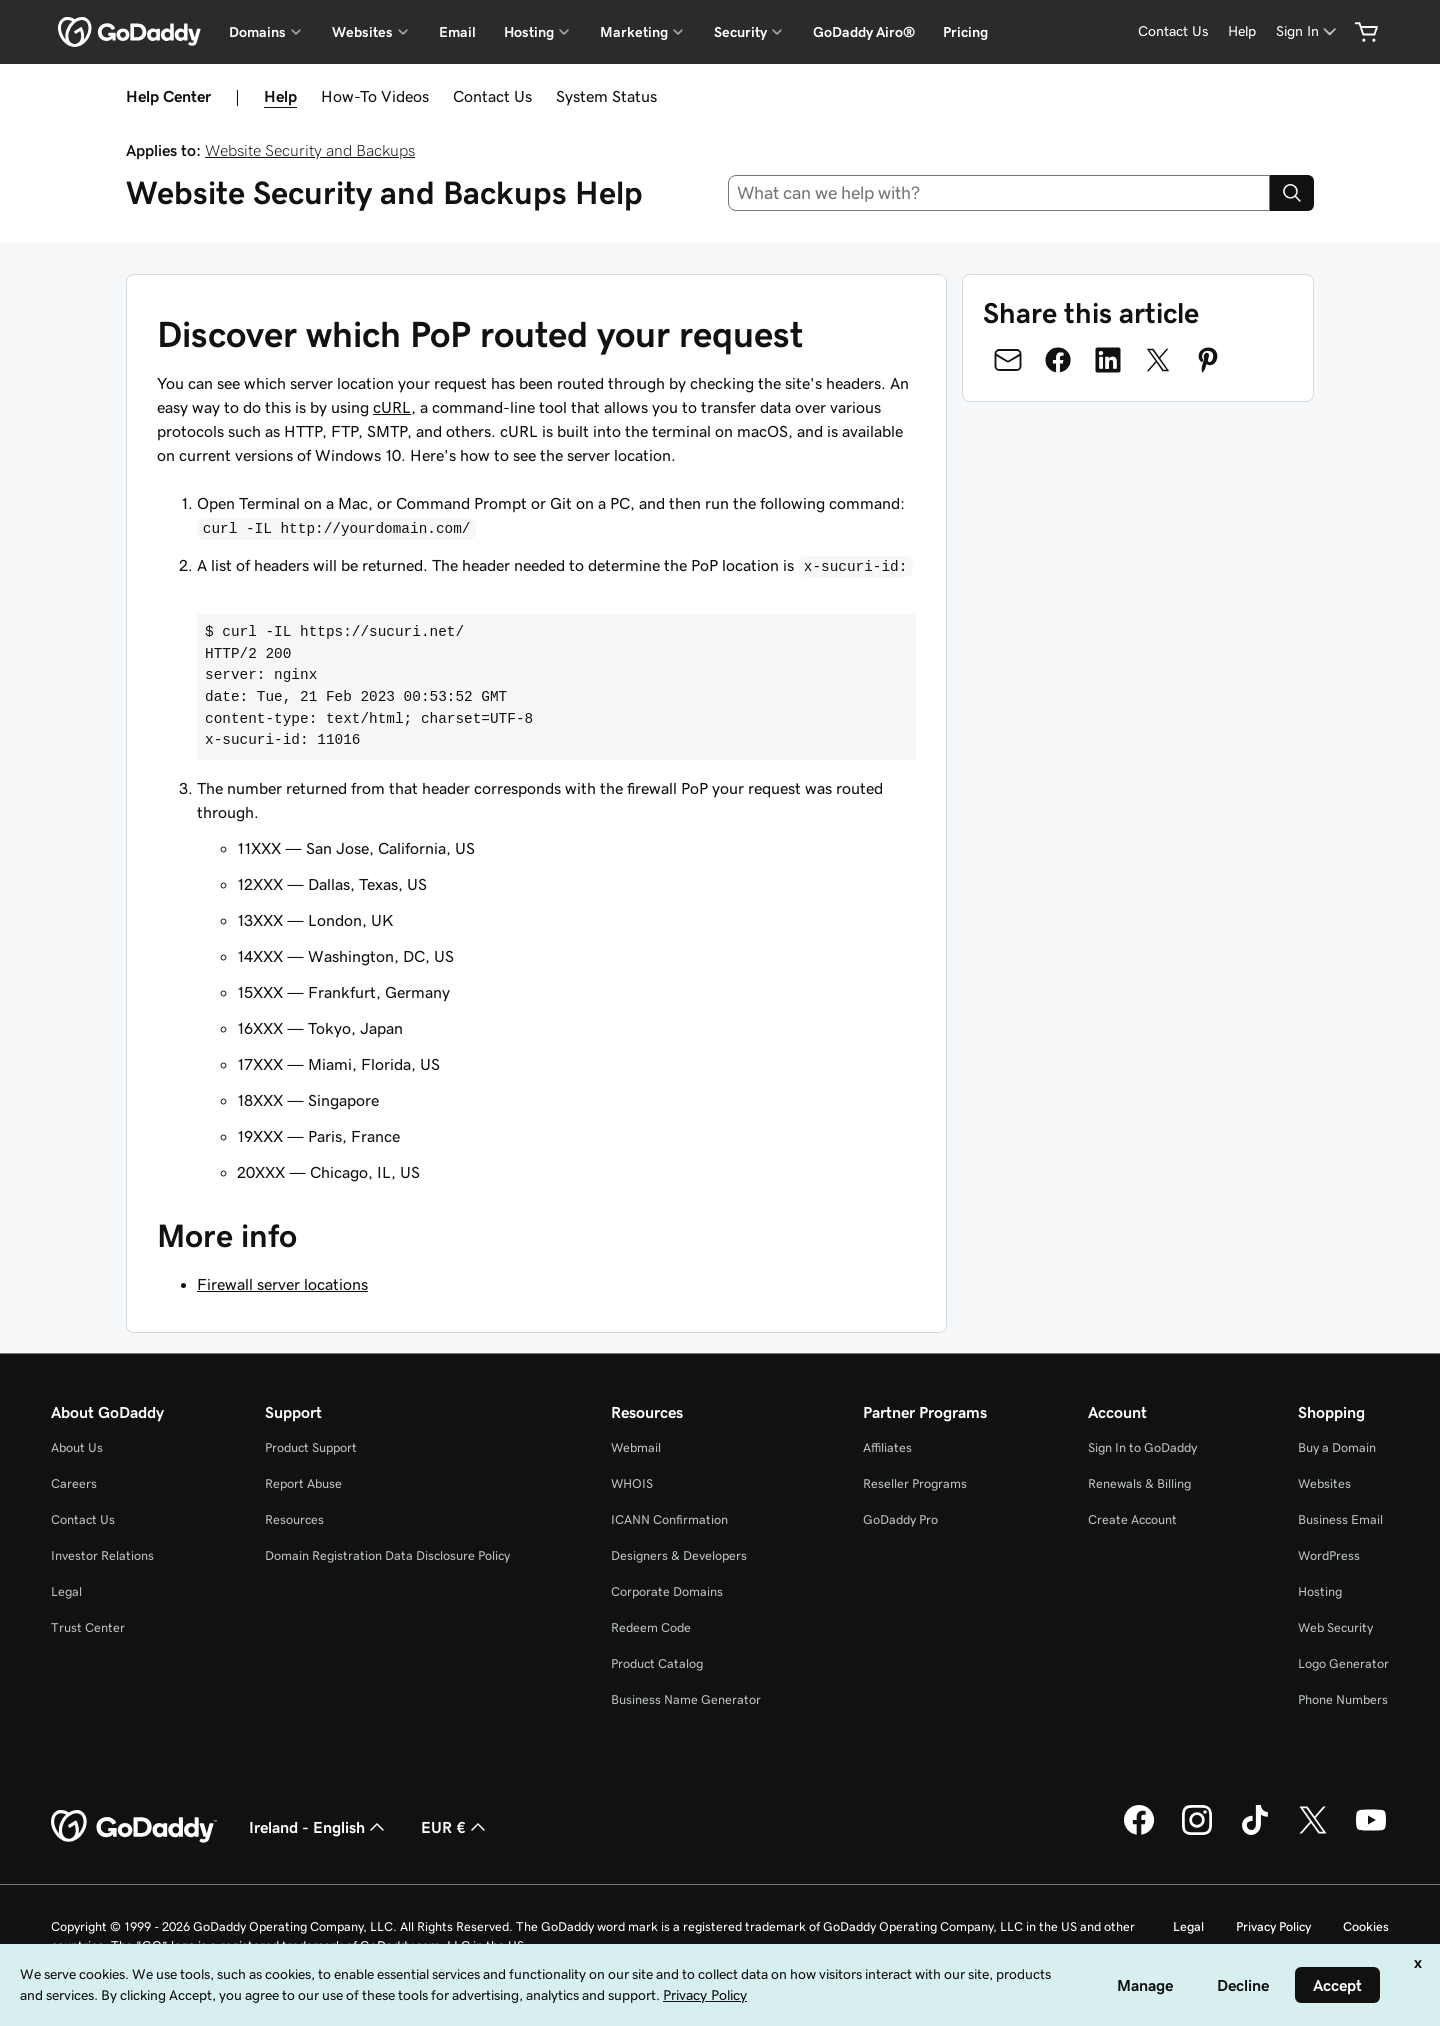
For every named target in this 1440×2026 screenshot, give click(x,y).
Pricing (965, 32)
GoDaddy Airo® (864, 32)
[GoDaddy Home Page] (134, 1827)
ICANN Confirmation (669, 1519)
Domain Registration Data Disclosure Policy (387, 1555)
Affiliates (887, 1447)
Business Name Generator (686, 1699)
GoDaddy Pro (900, 1519)
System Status (606, 96)
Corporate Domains (667, 1591)
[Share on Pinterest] (1208, 360)
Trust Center (88, 1627)
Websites (1324, 1483)
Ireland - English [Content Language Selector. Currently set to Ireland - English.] (319, 1827)
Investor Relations (102, 1555)
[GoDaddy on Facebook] (1139, 1832)
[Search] (1292, 193)
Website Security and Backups (310, 150)
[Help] (1242, 31)
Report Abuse (303, 1483)
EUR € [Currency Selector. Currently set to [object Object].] (455, 1827)
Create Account (1132, 1519)
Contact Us (492, 96)
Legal (66, 1591)
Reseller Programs (915, 1483)
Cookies (1366, 1926)
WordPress (1329, 1555)
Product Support (311, 1447)
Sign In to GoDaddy (1142, 1447)
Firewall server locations (282, 1284)
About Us (77, 1447)
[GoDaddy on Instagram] (1197, 1832)
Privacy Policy (1273, 1926)
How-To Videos (375, 96)
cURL (392, 407)
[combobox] (999, 193)
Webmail (636, 1447)
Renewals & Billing (1139, 1483)
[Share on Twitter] (1158, 360)
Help (280, 96)
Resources (294, 1519)
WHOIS (632, 1483)
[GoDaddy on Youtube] (1371, 1832)
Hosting (1320, 1591)
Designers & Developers (679, 1555)
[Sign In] (1308, 31)
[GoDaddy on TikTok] (1255, 1832)
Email (457, 32)
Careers (74, 1483)
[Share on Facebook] (1058, 360)
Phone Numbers (1343, 1699)
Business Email (1340, 1519)
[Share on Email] (1008, 360)
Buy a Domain (1337, 1447)
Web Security (1335, 1627)
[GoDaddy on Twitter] (1313, 1832)
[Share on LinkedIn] (1108, 360)
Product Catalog (657, 1663)
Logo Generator (1343, 1663)
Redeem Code (651, 1627)
